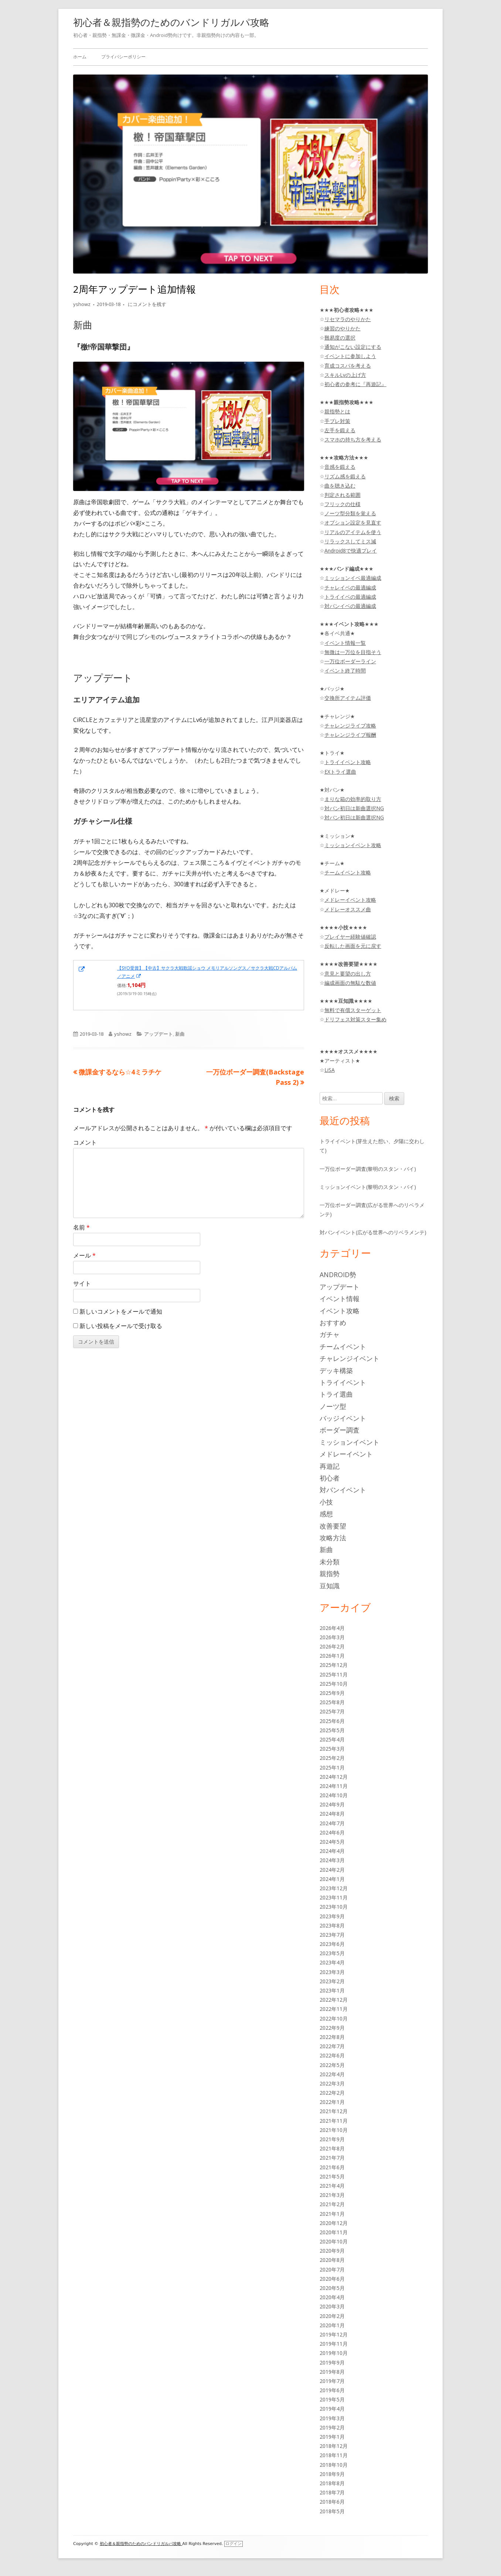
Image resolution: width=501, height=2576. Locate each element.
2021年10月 (334, 2129)
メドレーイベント (346, 1453)
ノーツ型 (333, 1406)
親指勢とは (337, 411)
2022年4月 (332, 2074)
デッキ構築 (336, 1370)
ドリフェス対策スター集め (355, 1019)
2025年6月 (332, 1720)
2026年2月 (332, 1646)
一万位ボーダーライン (350, 661)
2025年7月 (332, 1711)
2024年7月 (332, 1823)
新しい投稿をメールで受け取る (120, 1326)
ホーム (79, 57)
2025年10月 (334, 1683)
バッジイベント (343, 1418)
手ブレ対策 (337, 420)
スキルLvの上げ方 (345, 374)
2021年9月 (332, 2139)
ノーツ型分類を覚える (350, 513)
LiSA (329, 1069)
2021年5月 (332, 2176)
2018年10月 (334, 2464)
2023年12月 (334, 1888)
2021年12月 (334, 2111)
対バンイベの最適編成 (350, 605)
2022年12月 (334, 1999)
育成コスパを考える (347, 365)
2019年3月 (332, 2418)
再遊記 (330, 1466)
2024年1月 (332, 1878)
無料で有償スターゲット (352, 1010)
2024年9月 (332, 1804)
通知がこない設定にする (352, 346)
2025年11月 (334, 1674)
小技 (326, 1501)
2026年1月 (332, 1655)
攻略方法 (333, 1537)
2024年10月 (334, 1795)
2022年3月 (332, 2083)
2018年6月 (332, 2501)
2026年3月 (332, 1637)
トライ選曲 (336, 1394)
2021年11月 (334, 2120)
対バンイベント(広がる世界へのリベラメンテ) (373, 1232)
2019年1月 (332, 2436)
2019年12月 (334, 2334)
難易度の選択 (339, 337)
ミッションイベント (349, 1442)
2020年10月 (334, 2241)
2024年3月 (332, 1860)
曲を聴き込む (339, 485)
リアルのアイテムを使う (352, 532)
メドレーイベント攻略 (350, 899)
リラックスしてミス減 (350, 541)
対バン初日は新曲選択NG (354, 808)
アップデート (158, 1034)
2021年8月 (332, 2148)
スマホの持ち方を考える (352, 439)
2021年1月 (332, 2213)
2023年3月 (332, 1971)
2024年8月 (332, 1813)
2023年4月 (332, 1962)
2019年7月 (332, 2380)
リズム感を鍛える (345, 476)
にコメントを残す (146, 304)
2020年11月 (334, 2232)
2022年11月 (334, 2008)
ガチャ (330, 1334)
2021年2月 (332, 2204)
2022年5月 (332, 2064)
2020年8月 (332, 2259)
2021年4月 (332, 2185)
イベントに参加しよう (350, 356)
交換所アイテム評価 (347, 697)
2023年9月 (332, 1916)
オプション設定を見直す (352, 522)
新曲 (180, 1034)
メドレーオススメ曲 (347, 909)
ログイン (233, 2543)
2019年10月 (334, 2352)
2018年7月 (332, 2492)
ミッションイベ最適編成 (352, 577)
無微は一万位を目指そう (352, 652)
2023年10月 (334, 1906)
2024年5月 (332, 1841)
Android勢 (338, 1274)
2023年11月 (334, 1897)
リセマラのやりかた (347, 319)
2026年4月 (332, 1627)
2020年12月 (334, 2222)
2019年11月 (334, 2343)
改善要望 (333, 1525)
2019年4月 (332, 2408)
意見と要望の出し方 (347, 973)
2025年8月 (332, 1702)
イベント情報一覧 (345, 642)
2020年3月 (332, 2306)
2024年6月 (332, 1832)
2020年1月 (332, 2325)
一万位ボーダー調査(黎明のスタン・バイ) (368, 1168)
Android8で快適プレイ (350, 550)
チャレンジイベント (349, 1358)
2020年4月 (332, 2297)
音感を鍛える (339, 466)
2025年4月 (332, 1739)
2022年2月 (332, 2092)
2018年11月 (334, 2455)
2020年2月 (332, 2315)
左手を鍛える (339, 430)
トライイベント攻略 (347, 762)
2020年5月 (332, 2287)
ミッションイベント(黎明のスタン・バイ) (368, 1186)
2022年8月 (332, 2036)
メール (84, 1255)
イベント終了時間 (345, 670)
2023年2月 (332, 1981)
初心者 (330, 1477)
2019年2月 (332, 2427)
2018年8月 (332, 2483)
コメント (85, 1142)
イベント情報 (339, 1298)
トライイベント (343, 1382)
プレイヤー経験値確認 (350, 936)
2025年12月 (334, 1664)
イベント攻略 (339, 1310)
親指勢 (330, 1573)
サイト (82, 1283)
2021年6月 (332, 2167)
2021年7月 (332, 2157)
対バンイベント (343, 1489)
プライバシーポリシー (123, 57)
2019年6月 (332, 2390)
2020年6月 (332, 2278)
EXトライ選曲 (340, 771)
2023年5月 (332, 1953)
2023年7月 (332, 1934)
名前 (81, 1227)
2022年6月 (332, 2055)
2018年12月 (334, 2445)
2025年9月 (332, 1692)
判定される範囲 (342, 494)
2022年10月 (334, 2018)
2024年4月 (332, 1850)
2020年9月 (332, 2250)
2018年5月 (332, 2511)
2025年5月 (332, 1730)
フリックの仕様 (342, 504)
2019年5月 (332, 2399)
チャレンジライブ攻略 (350, 725)
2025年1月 (332, 1767)
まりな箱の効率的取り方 (352, 798)
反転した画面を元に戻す (352, 945)
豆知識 (330, 1585)
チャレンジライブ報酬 (350, 734)
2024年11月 (334, 1785)
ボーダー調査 (339, 1429)
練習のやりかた (342, 328)
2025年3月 (332, 1748)
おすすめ (333, 1322)
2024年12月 (334, 1776)
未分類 (330, 1561)
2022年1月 (332, 2101)
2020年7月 (332, 2269)
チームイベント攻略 (347, 872)
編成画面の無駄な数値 (350, 982)
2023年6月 (332, 1943)
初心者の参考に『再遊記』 (355, 384)
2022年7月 (332, 2046)
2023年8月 (332, 1925)
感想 (326, 1513)
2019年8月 (332, 2371)
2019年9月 (332, 2362)
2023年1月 (332, 1990)
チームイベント (343, 1346)
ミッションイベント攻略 (352, 845)
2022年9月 (332, 2027)
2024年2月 (332, 1869)
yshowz (82, 304)
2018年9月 (332, 2473)
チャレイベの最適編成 (350, 587)
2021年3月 (332, 2194)
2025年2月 (332, 1757)
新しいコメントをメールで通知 (120, 1311)
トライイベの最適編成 (350, 596)
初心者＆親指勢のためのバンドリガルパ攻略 (171, 22)
